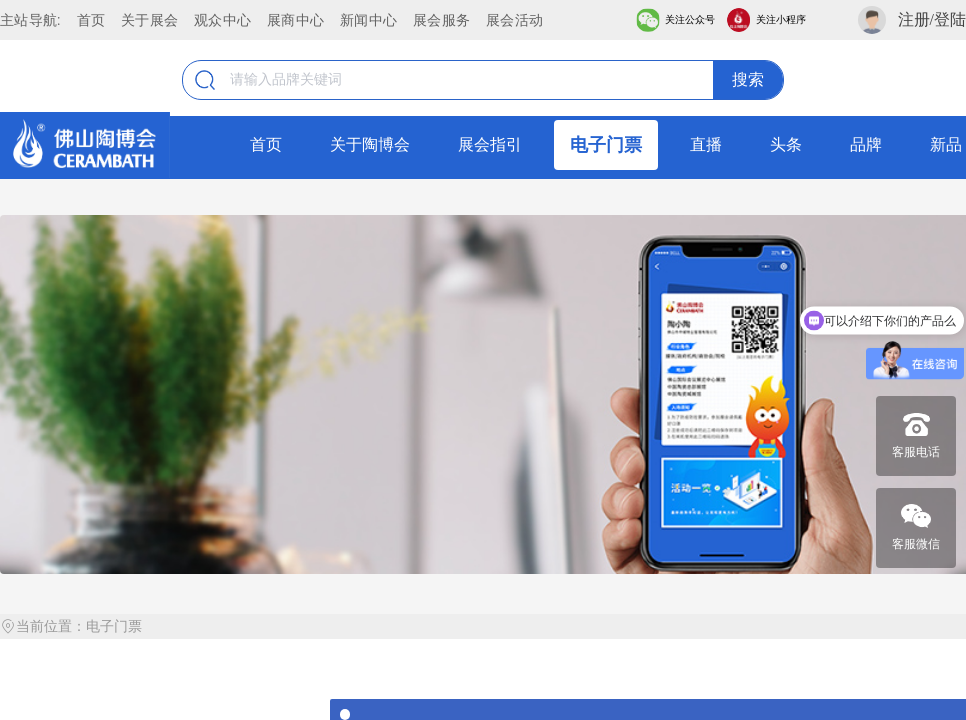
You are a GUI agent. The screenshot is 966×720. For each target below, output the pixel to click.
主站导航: (30, 20)
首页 (91, 20)
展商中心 (295, 20)
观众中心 (222, 20)
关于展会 (149, 20)
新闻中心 (368, 20)
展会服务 (441, 20)
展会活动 (514, 20)
